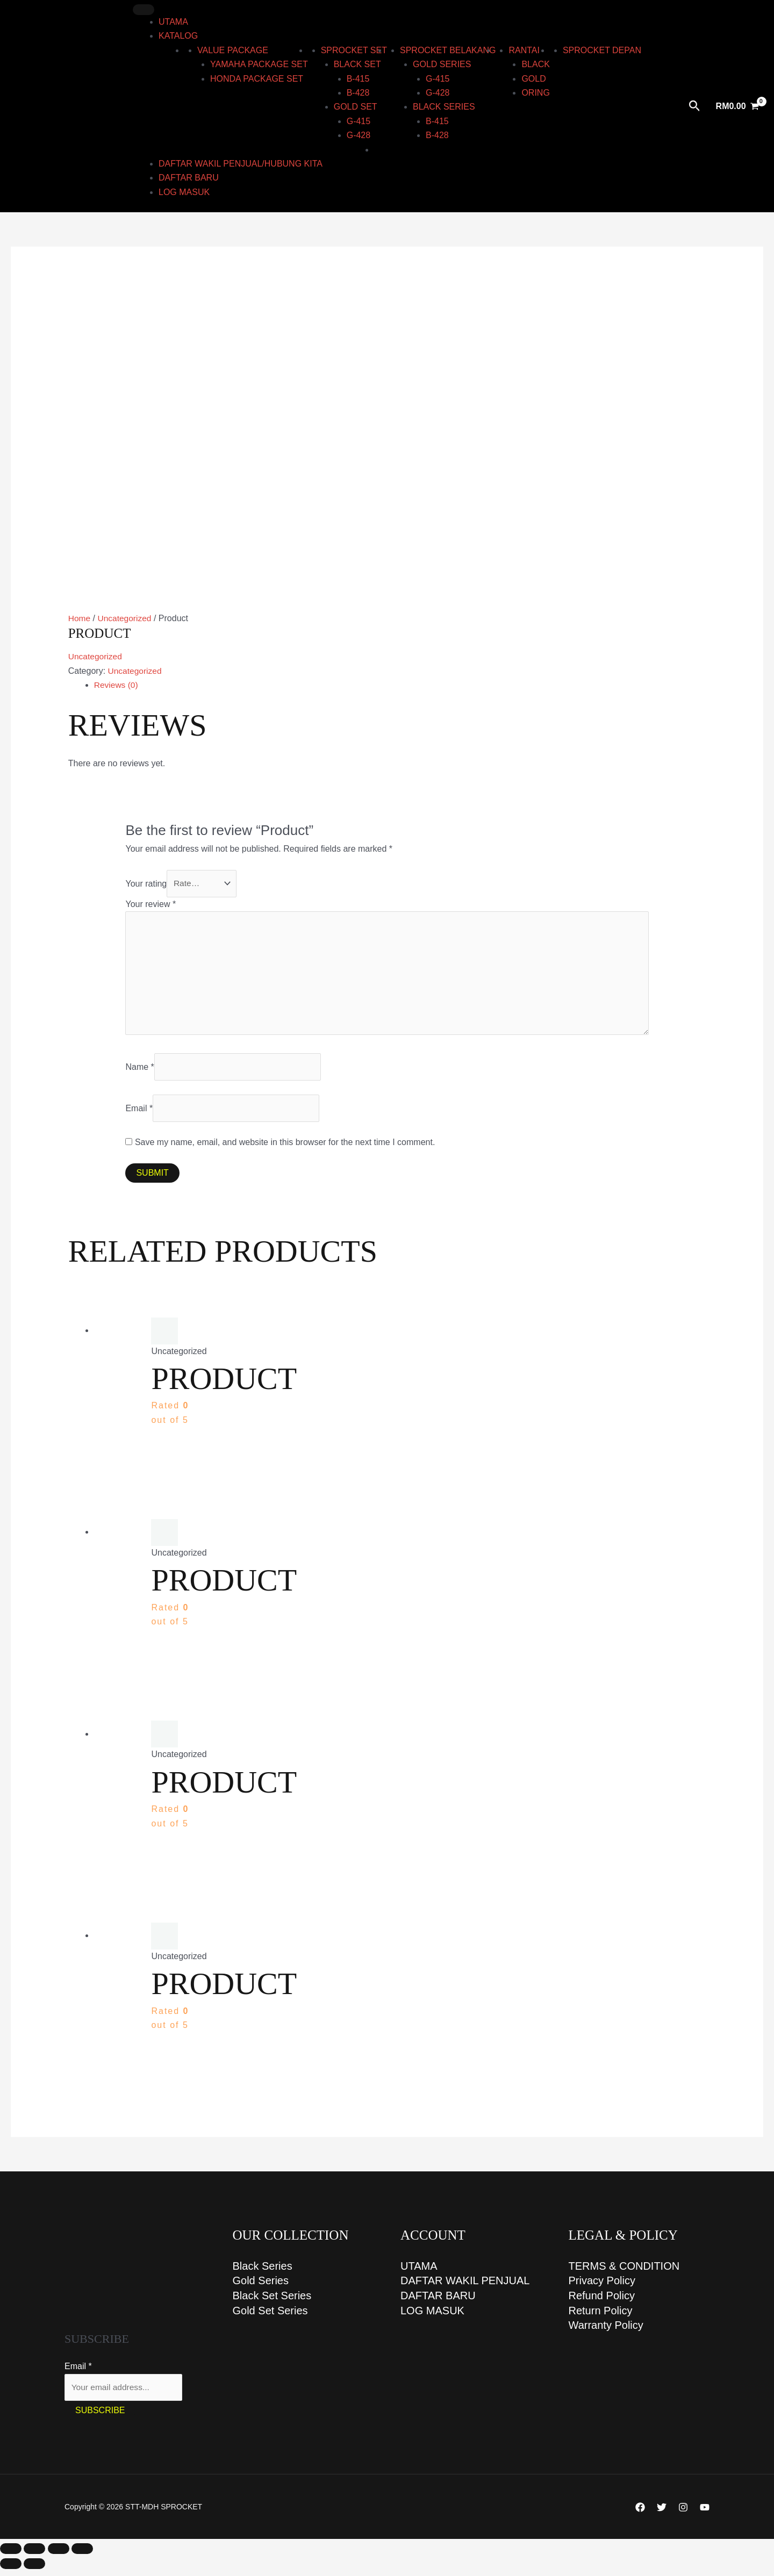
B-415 (358, 78)
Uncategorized (126, 618)
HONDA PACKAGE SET (256, 78)
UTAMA (173, 21)
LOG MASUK (184, 192)
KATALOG (178, 35)
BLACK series (444, 106)
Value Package (232, 50)
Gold (533, 78)
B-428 (358, 92)
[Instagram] (683, 2514)
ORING (535, 92)
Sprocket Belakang (448, 50)
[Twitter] (661, 2514)
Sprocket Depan (602, 50)
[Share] (58, 2555)
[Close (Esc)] (82, 2555)
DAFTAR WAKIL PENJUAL (464, 2287)
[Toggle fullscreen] (34, 2555)
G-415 (358, 121)
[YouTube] (705, 2514)
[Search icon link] (695, 106)
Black (535, 64)
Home (79, 618)
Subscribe (100, 2417)
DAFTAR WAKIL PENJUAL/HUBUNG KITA (240, 163)
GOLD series (442, 64)
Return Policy (601, 2317)
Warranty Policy (606, 2333)
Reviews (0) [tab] (116, 684)
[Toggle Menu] (143, 9)
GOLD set (355, 106)
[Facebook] (640, 2514)
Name (139, 1071)
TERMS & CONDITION (624, 2272)
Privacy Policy (602, 2287)
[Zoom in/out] (11, 2555)
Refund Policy (602, 2302)
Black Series (262, 2272)
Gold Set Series (270, 2317)
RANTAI (523, 50)
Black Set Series (272, 2302)
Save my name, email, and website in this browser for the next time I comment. (285, 1148)
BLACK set (357, 64)
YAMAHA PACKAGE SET (259, 64)
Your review (150, 904)
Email (139, 1113)
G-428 (358, 135)
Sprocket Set (354, 50)
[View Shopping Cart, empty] (737, 106)
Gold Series (261, 2287)
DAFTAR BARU (189, 177)
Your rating (146, 883)
